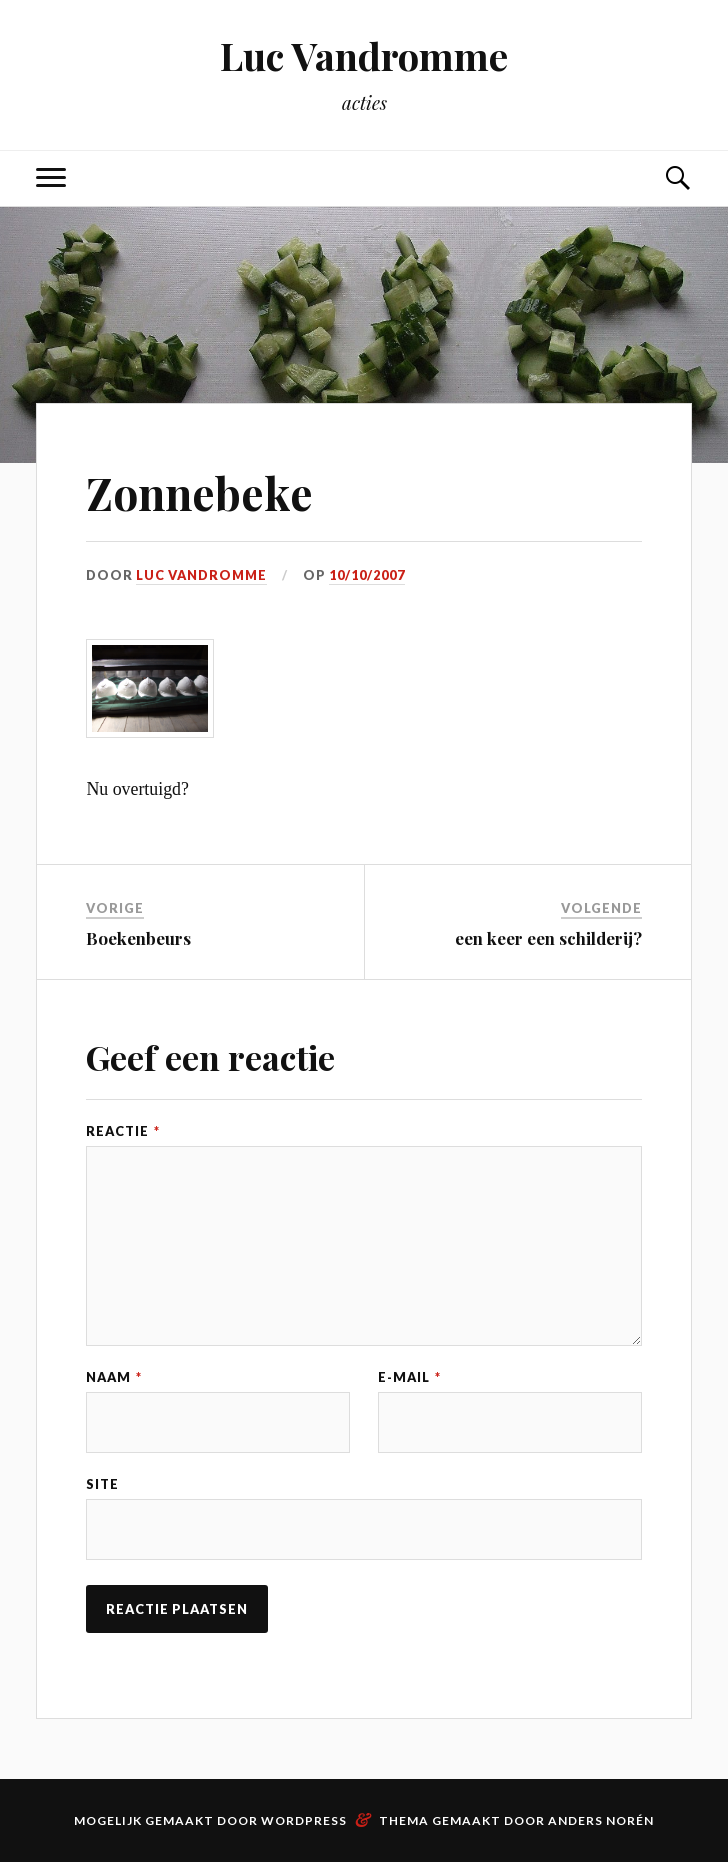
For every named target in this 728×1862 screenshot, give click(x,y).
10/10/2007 (367, 575)
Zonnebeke (199, 492)
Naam (114, 1377)
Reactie (123, 1131)
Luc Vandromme (364, 55)
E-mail (409, 1377)
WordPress (304, 1820)
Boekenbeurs (138, 938)
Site (102, 1484)
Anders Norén (601, 1820)
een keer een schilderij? (548, 938)
